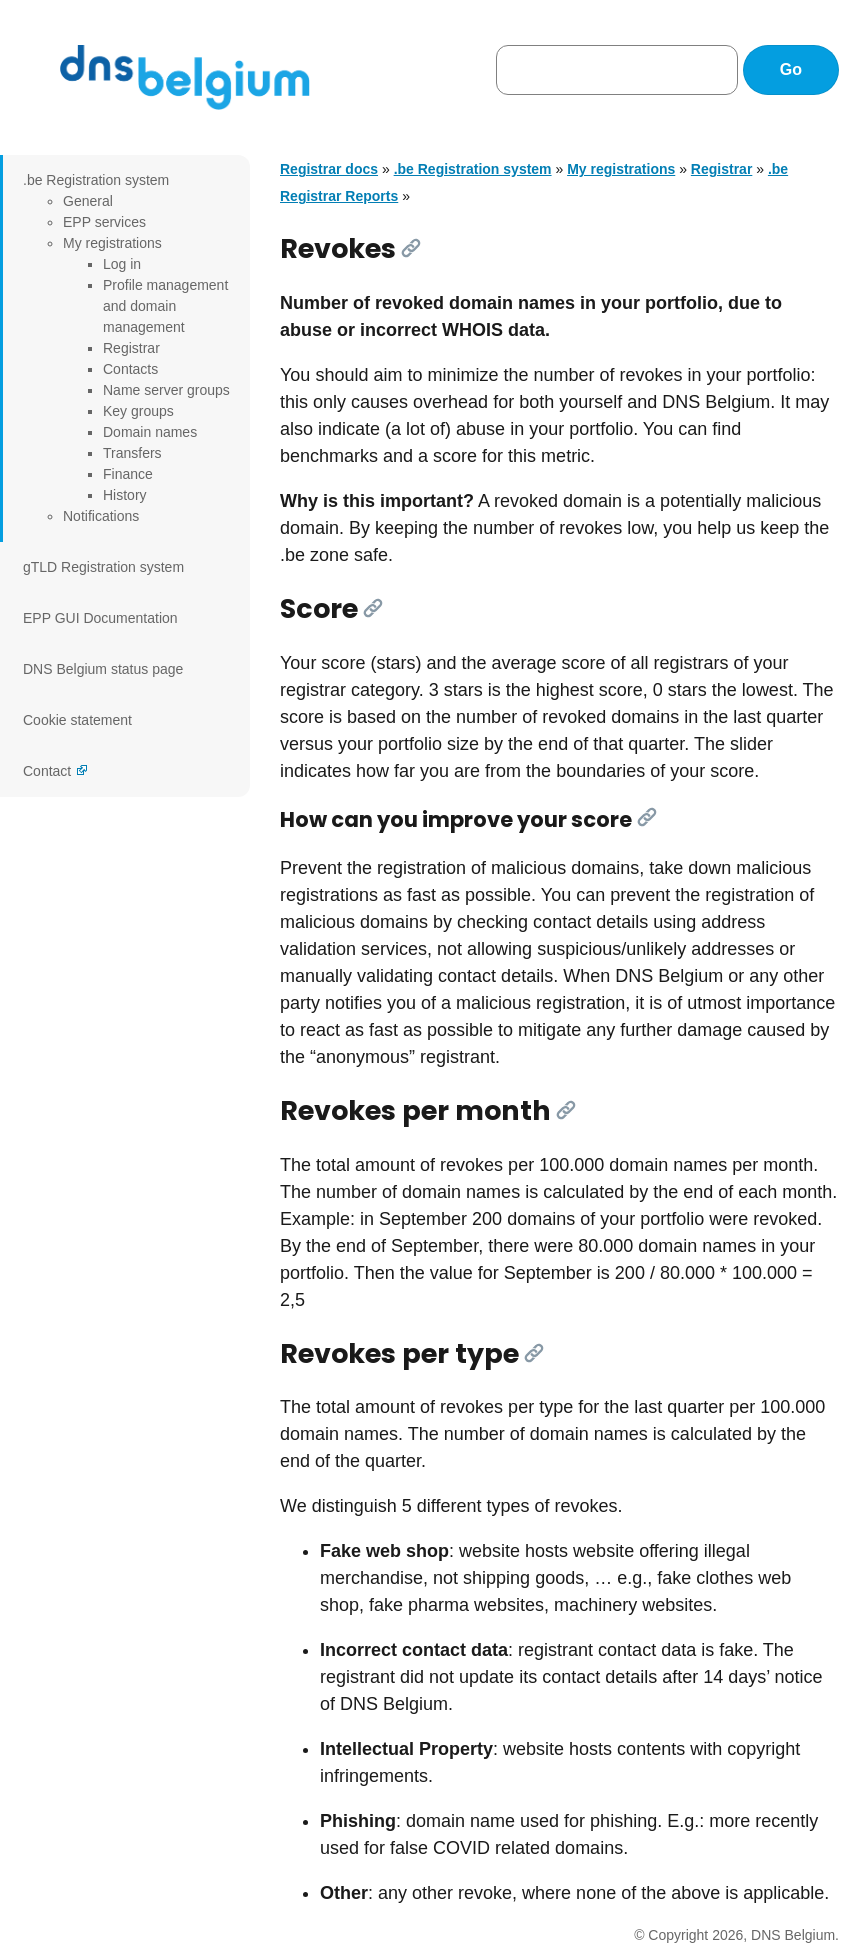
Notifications (101, 516)
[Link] (411, 248)
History (125, 495)
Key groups (138, 411)
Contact (47, 771)
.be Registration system (96, 180)
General (88, 201)
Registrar (131, 348)
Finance (128, 474)
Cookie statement (77, 720)
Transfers (132, 453)
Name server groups (166, 390)
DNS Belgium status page (103, 669)
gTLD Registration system (103, 567)
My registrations (112, 243)
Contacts (130, 369)
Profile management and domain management (165, 306)
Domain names (150, 432)
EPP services (104, 222)
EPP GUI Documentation (100, 618)
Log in (122, 264)
